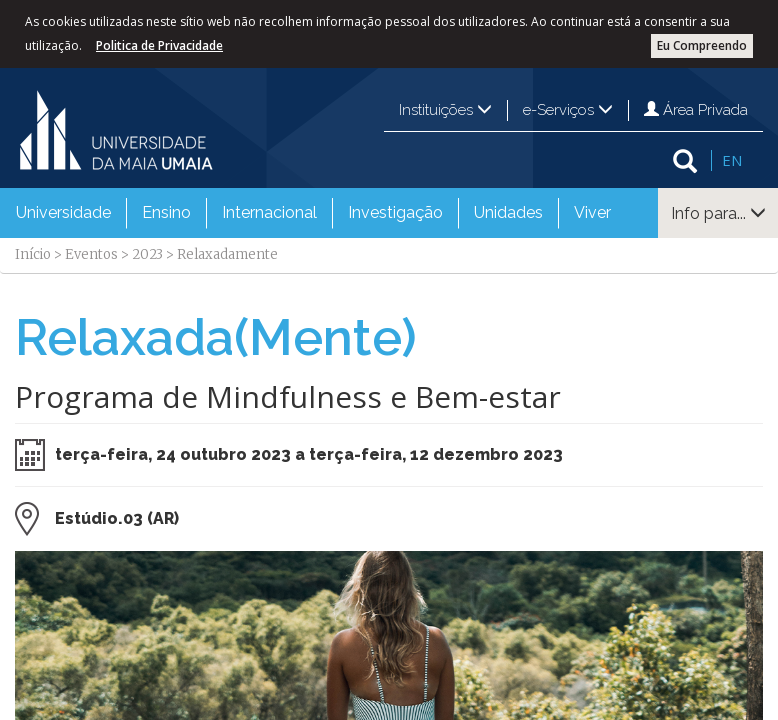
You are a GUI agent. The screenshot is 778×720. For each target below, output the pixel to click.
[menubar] (313, 213)
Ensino (166, 212)
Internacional (269, 212)
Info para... (718, 213)
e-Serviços (568, 110)
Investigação (395, 212)
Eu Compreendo (702, 45)
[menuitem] (63, 213)
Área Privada (696, 110)
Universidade (63, 212)
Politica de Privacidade (159, 45)
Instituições (445, 110)
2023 (147, 254)
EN (732, 160)
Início (33, 254)
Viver (592, 212)
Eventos (91, 254)
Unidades (508, 212)
